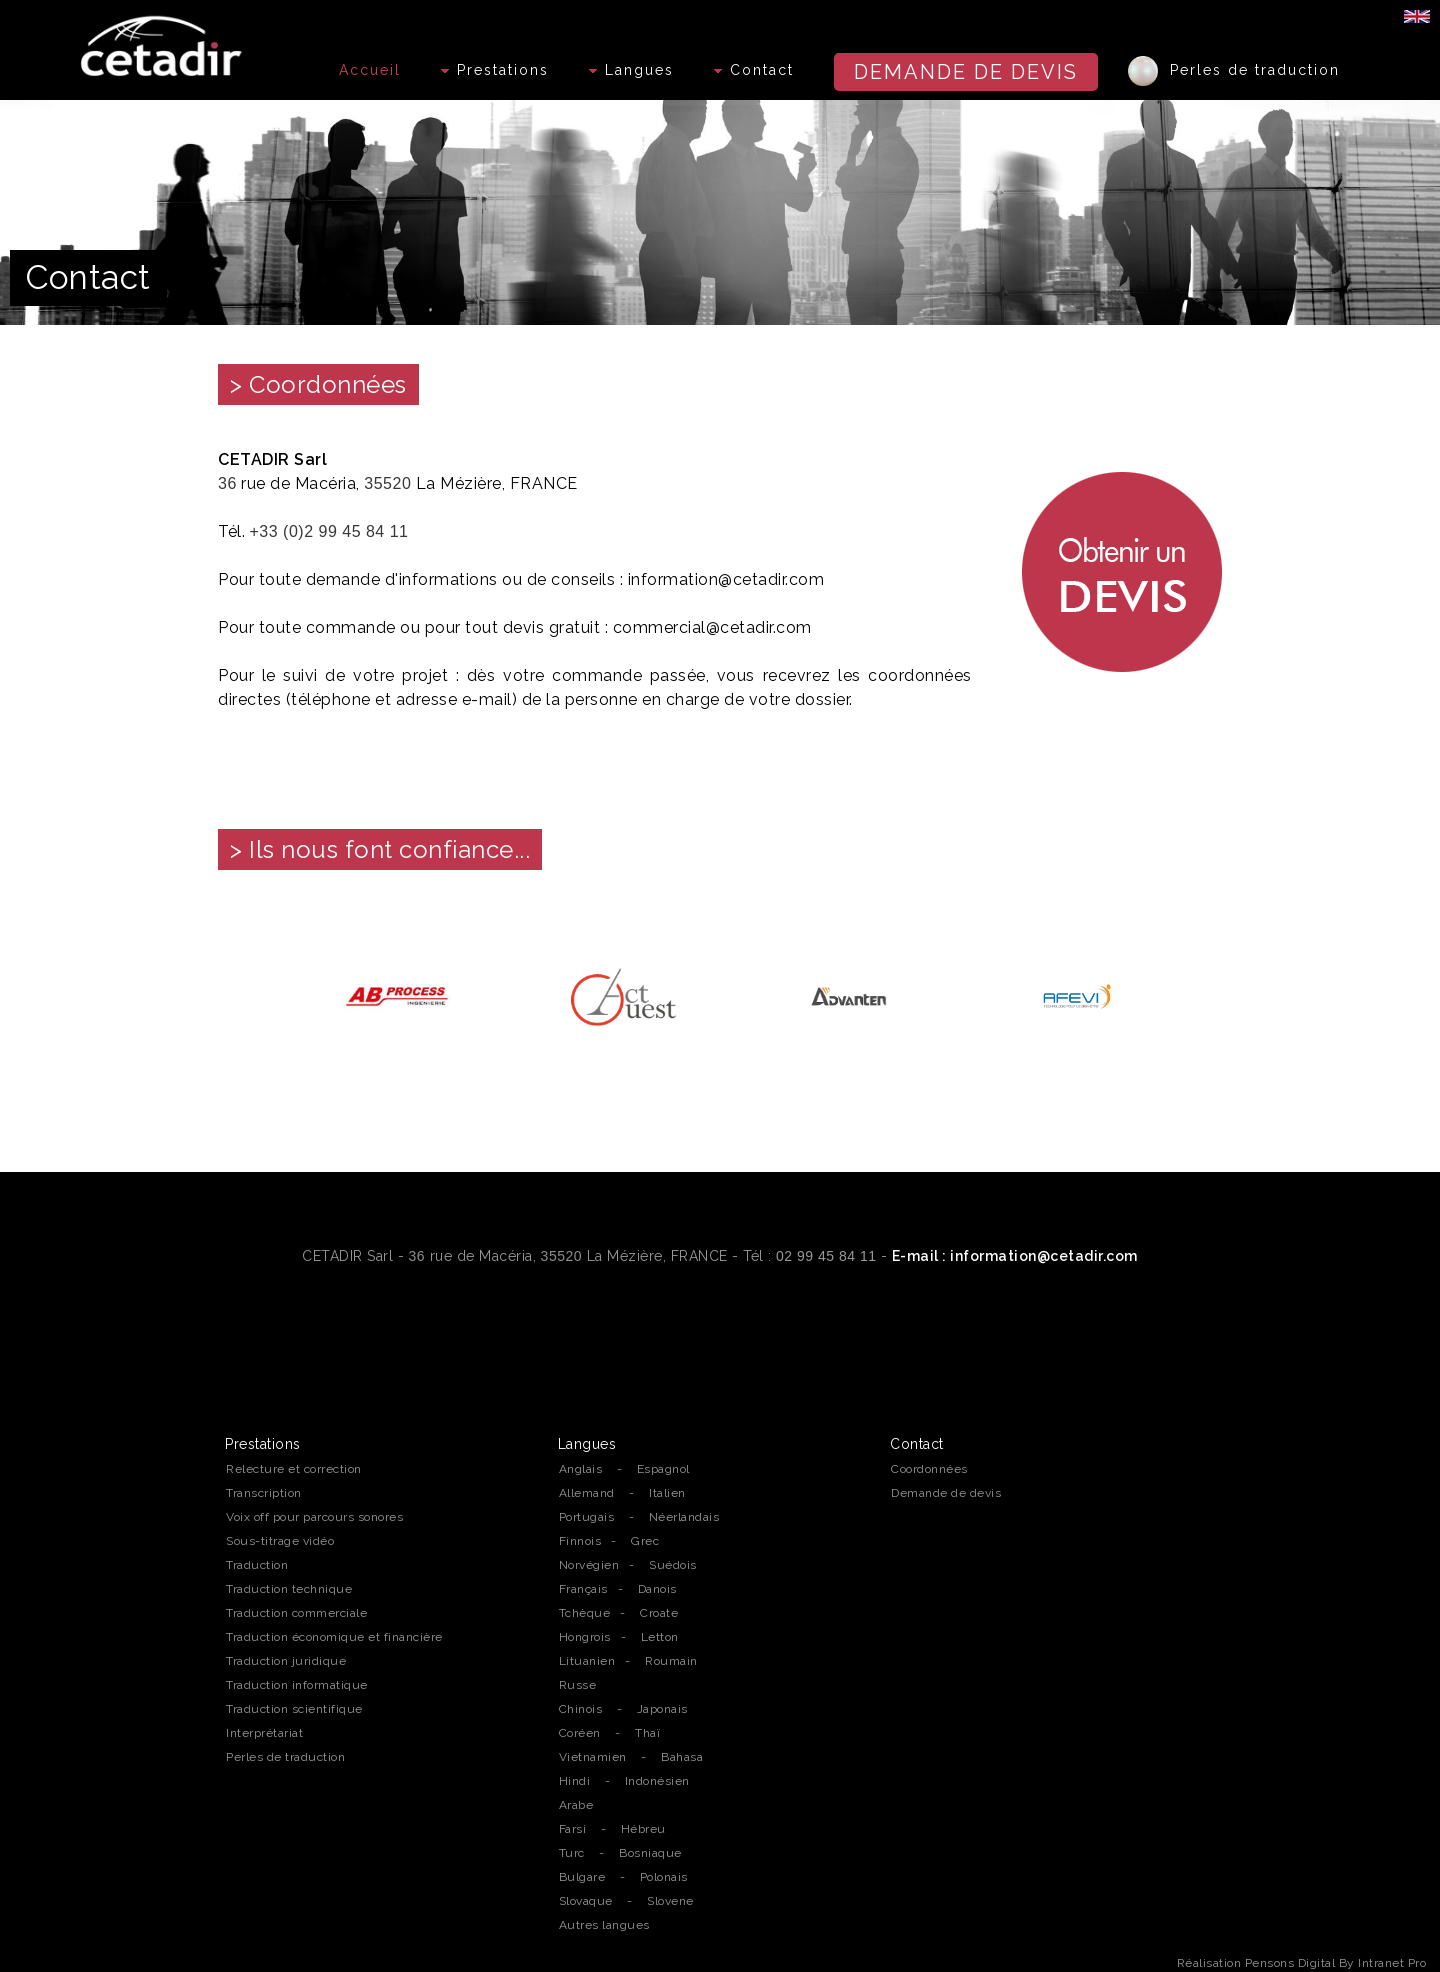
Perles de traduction (1234, 71)
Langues (631, 70)
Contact (754, 70)
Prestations (495, 70)
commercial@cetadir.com (712, 627)
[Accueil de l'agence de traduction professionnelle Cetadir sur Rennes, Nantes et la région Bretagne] (164, 41)
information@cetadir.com (726, 579)
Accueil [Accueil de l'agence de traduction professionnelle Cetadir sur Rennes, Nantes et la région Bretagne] (370, 70)
